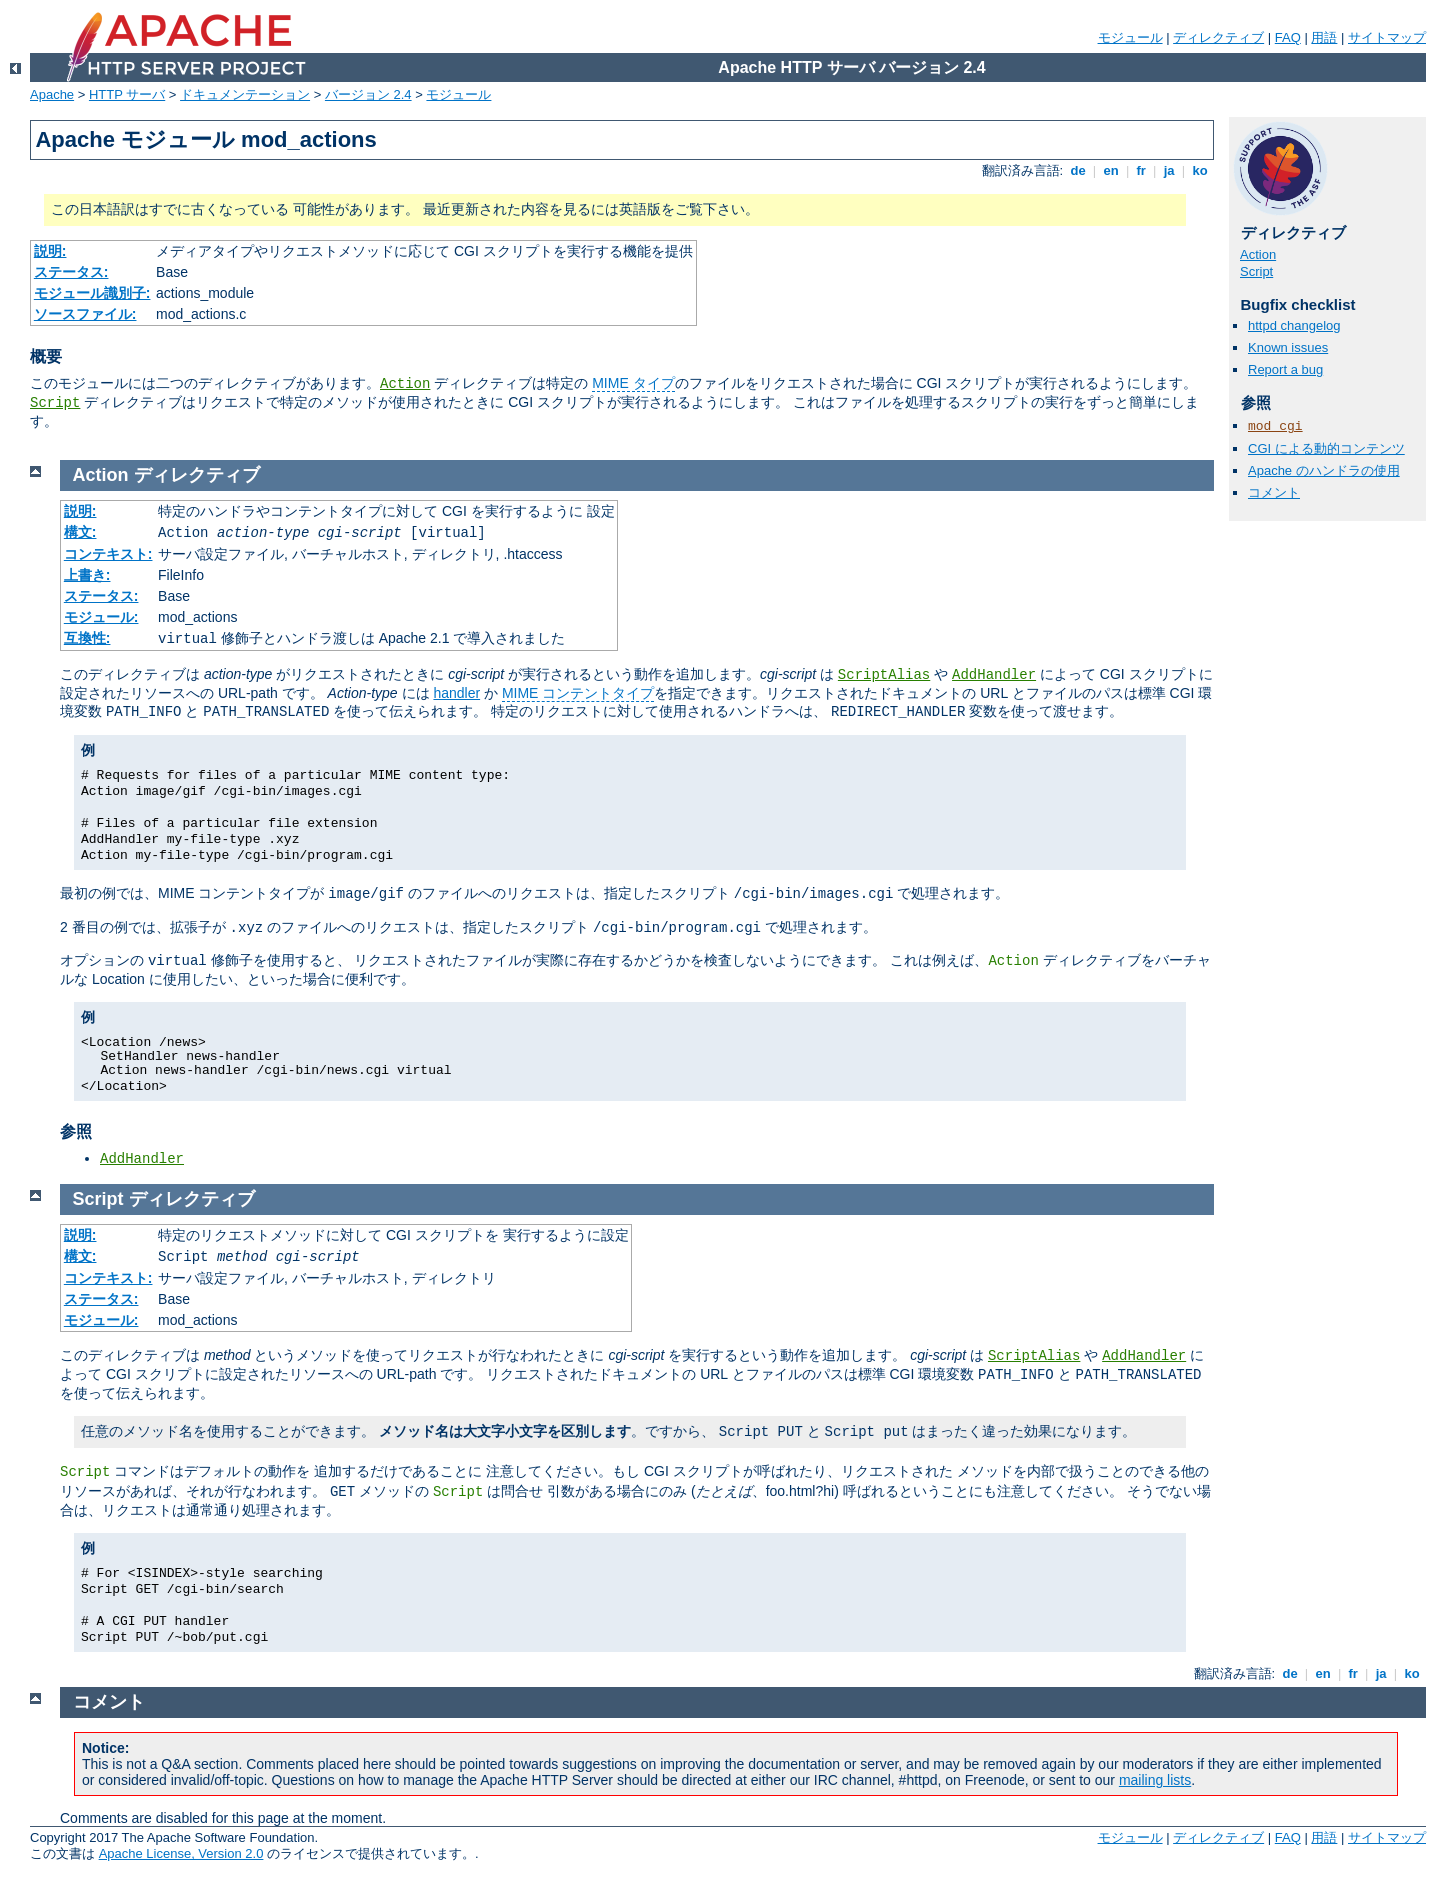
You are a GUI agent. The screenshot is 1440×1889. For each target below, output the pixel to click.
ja (1169, 170)
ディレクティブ (1218, 37)
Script (55, 403)
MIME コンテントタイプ (578, 693)
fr (1141, 170)
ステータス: (71, 272)
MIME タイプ (633, 383)
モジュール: (101, 617)
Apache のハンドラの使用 (1324, 470)
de (1078, 170)
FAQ (1288, 37)
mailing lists (1155, 1780)
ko (1200, 170)
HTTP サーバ (127, 94)
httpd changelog (1294, 325)
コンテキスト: (108, 554)
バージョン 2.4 (368, 94)
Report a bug (1285, 369)
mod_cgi (1275, 426)
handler (456, 693)
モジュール (1130, 37)
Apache (52, 94)
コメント (1274, 492)
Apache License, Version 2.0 (181, 1853)
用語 (1324, 37)
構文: (80, 532)
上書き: (87, 575)
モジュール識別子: (92, 293)
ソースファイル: (85, 314)
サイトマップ (1387, 37)
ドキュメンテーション (245, 94)
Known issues (1288, 347)
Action (405, 384)
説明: (50, 251)
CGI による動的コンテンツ (1326, 448)
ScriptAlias (884, 675)
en (1111, 170)
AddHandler (994, 675)
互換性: (87, 638)
